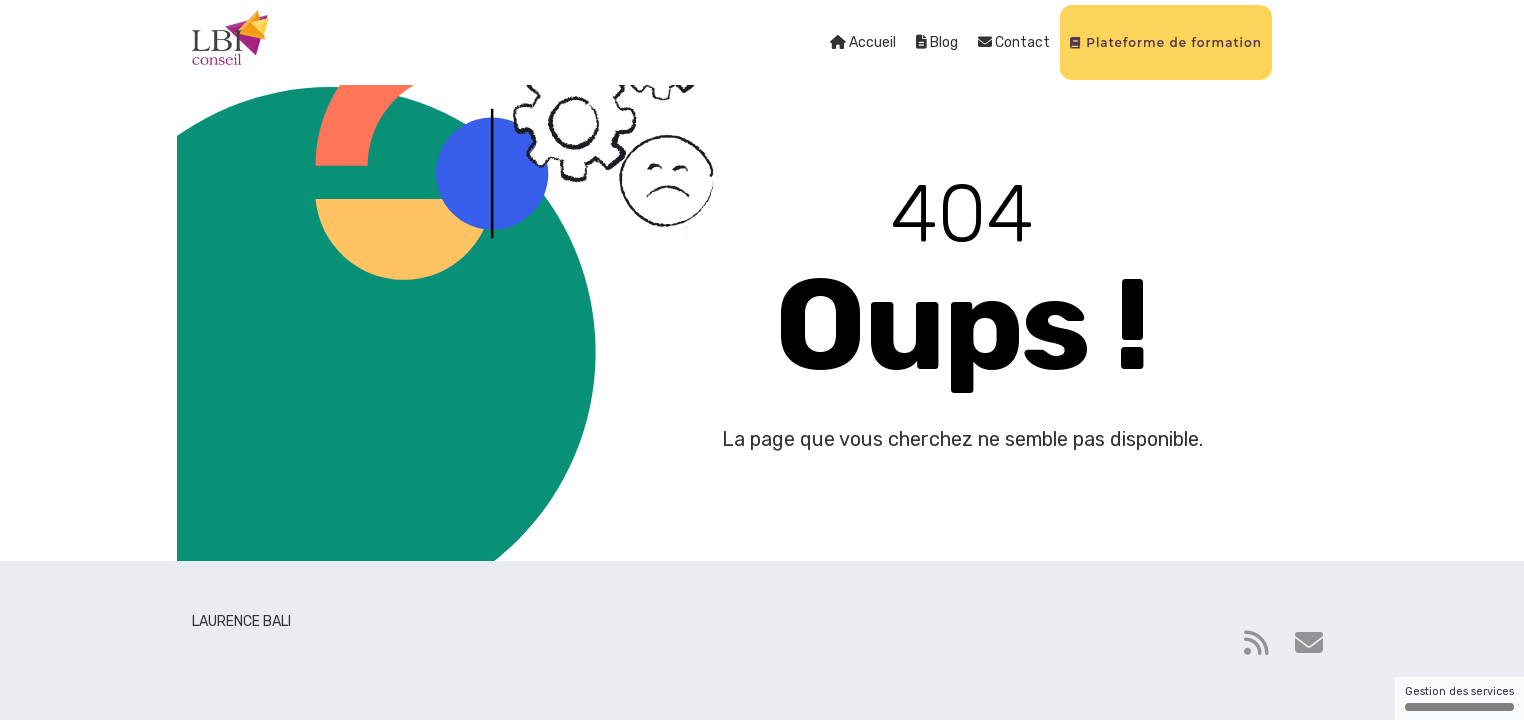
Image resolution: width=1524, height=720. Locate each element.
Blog (937, 42)
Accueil (863, 42)
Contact (1014, 42)
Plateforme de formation (1166, 42)
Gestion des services (1459, 698)
